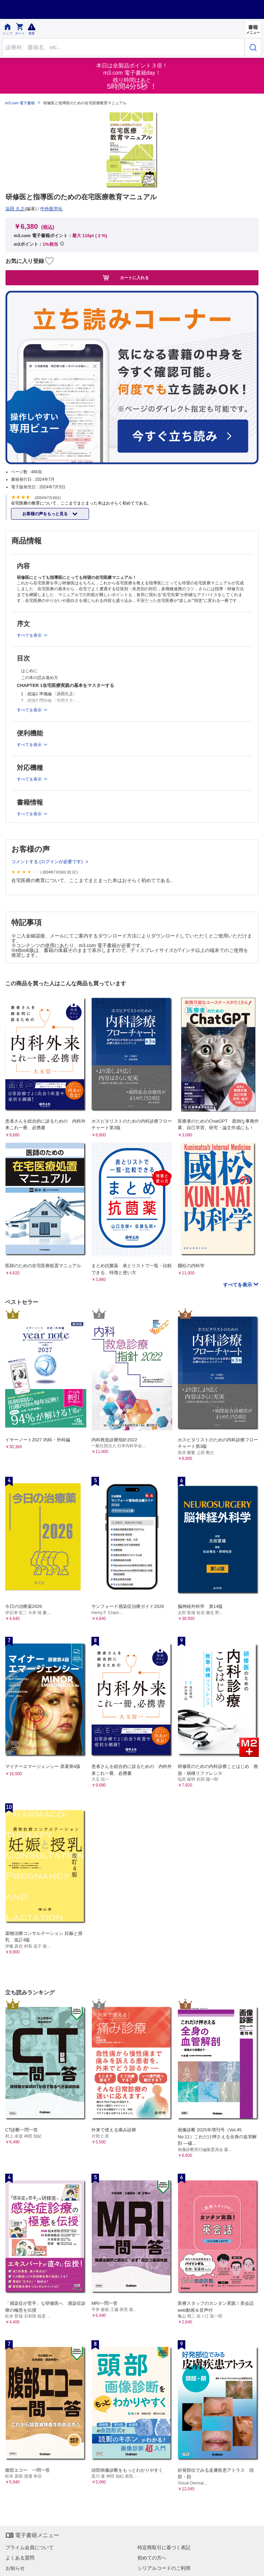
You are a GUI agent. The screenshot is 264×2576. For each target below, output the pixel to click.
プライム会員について (30, 2547)
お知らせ (15, 2568)
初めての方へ (152, 2557)
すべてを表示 (238, 1284)
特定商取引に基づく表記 (164, 2547)
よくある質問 (20, 2557)
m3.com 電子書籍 (20, 103)
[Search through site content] (124, 47)
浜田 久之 (15, 208)
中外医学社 (51, 208)
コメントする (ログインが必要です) (47, 861)
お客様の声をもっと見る (45, 513)
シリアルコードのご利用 (164, 2568)
